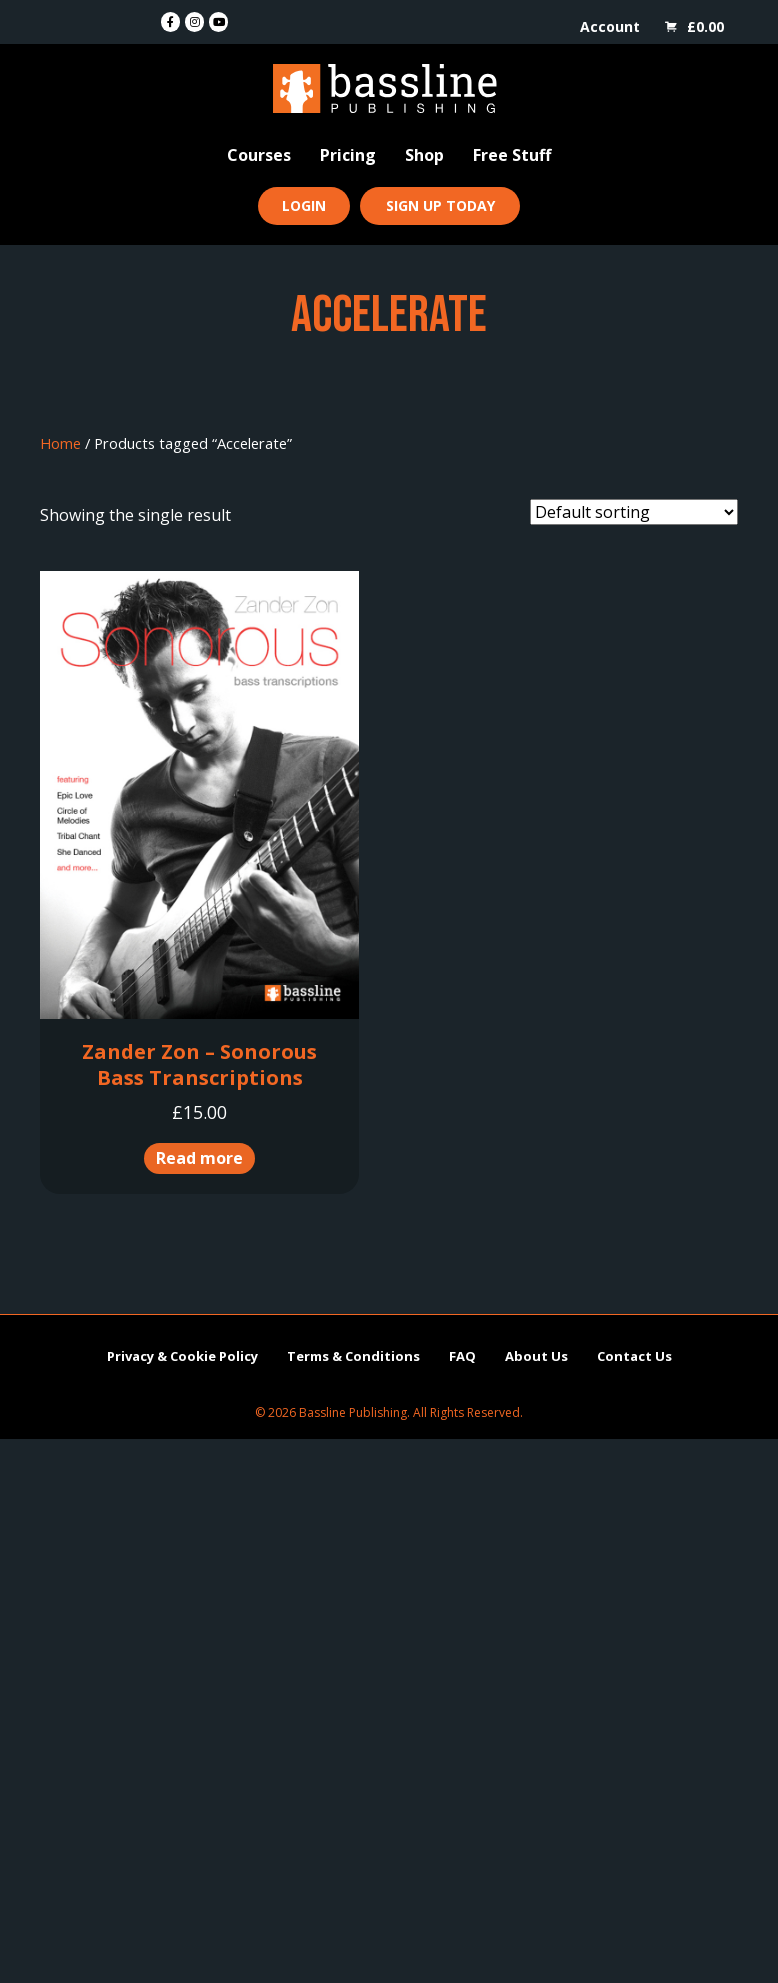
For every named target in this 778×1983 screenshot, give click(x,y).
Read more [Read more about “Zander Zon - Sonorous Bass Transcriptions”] (199, 1158)
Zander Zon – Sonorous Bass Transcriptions (199, 1064)
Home (60, 443)
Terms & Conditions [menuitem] (353, 1356)
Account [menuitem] (610, 26)
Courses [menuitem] (259, 155)
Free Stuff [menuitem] (512, 155)
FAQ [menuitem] (462, 1356)
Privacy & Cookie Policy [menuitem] (182, 1356)
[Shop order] (634, 512)
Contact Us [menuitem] (634, 1356)
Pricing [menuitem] (348, 155)
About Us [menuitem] (536, 1356)
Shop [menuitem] (424, 155)
